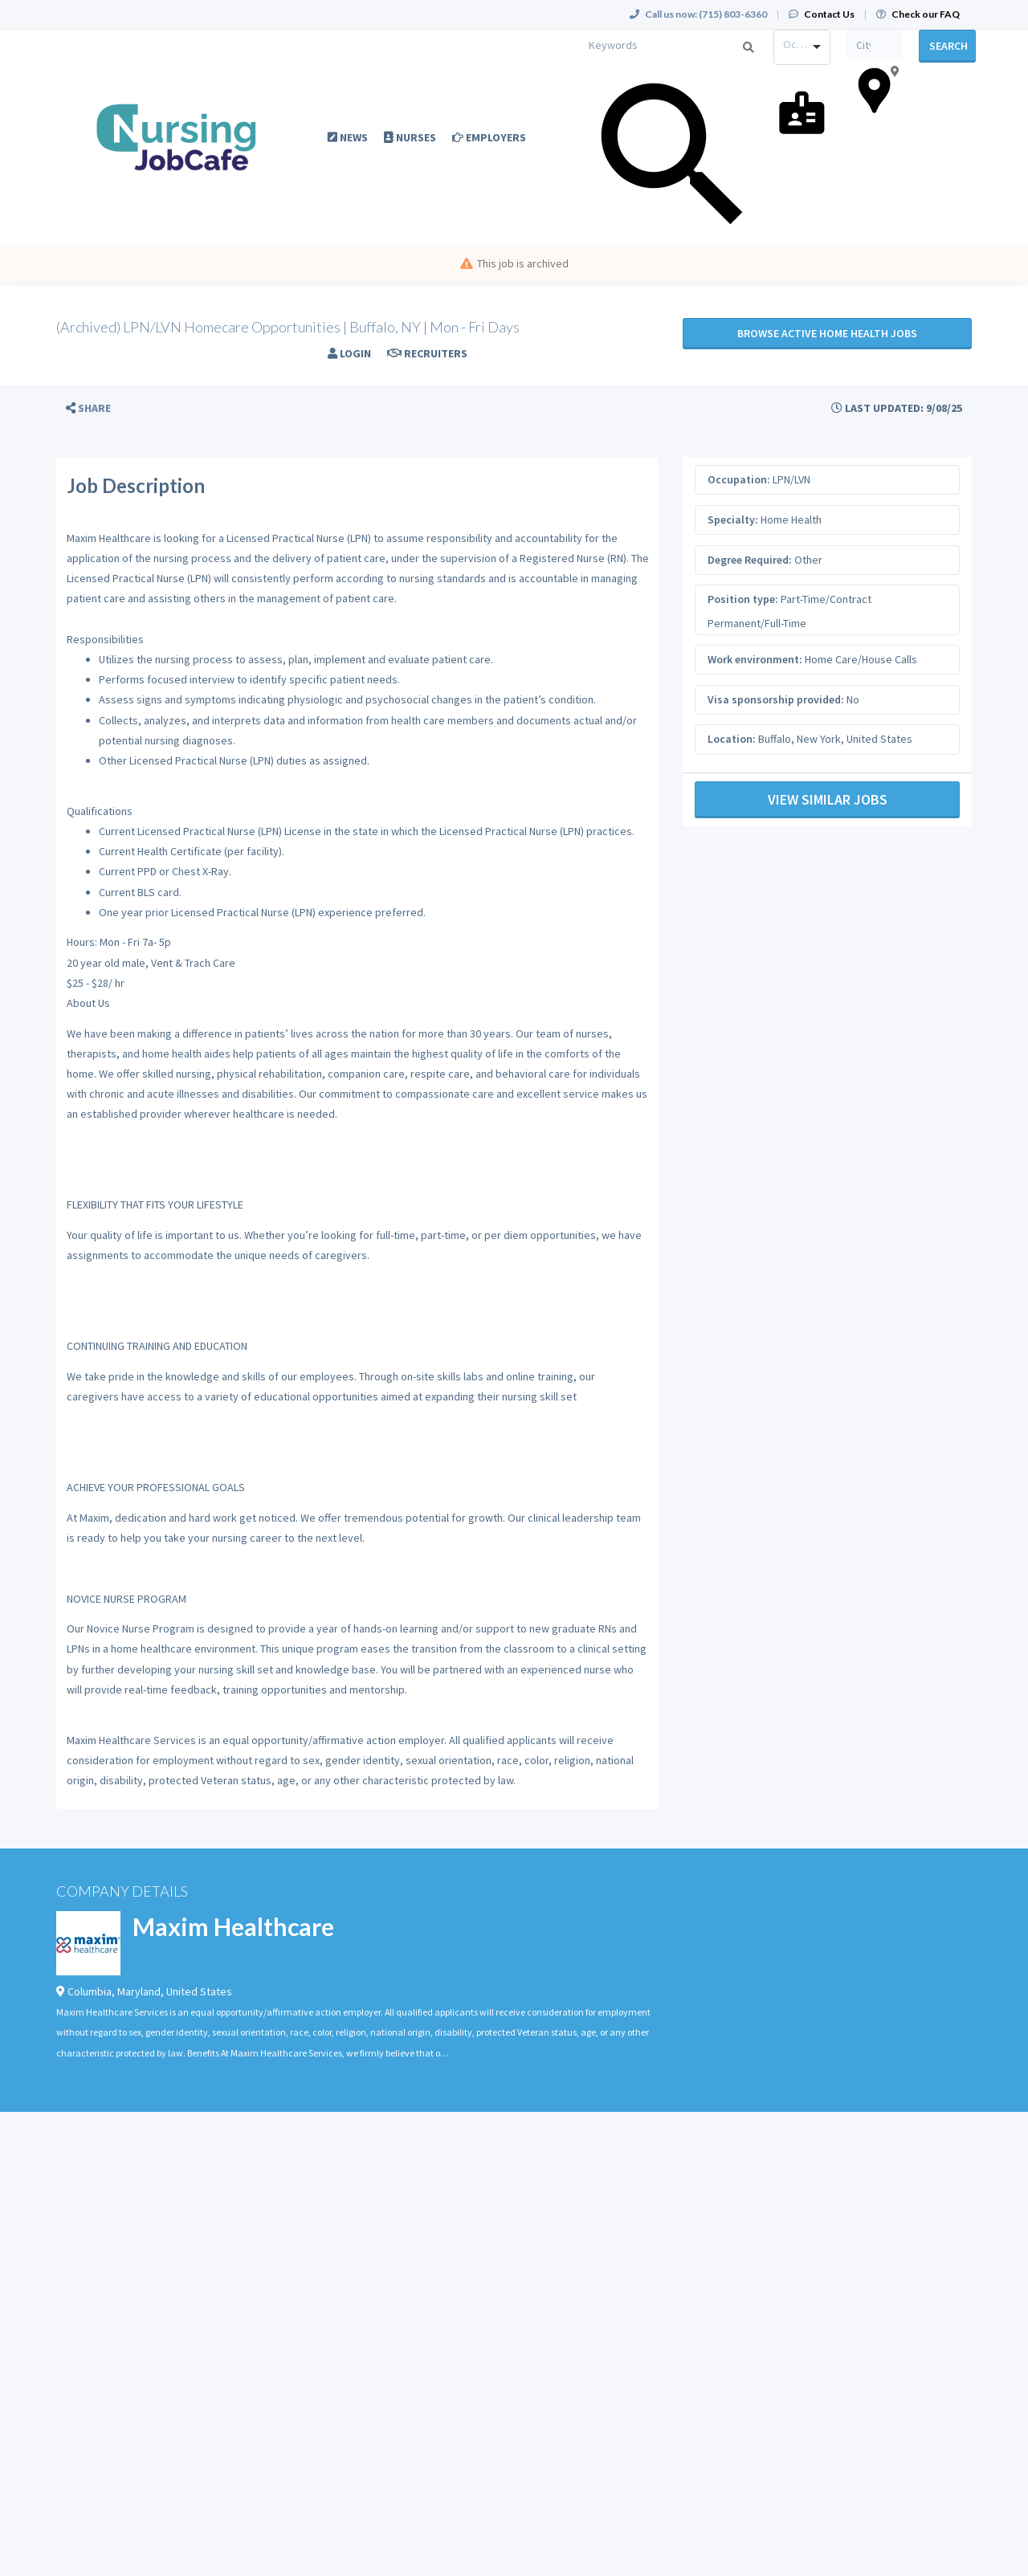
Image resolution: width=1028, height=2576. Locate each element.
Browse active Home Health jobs (827, 333)
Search (948, 46)
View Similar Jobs (827, 799)
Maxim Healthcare (233, 1926)
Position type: (743, 599)
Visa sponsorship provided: (776, 699)
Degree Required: (750, 559)
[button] (88, 408)
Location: (732, 739)
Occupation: (739, 479)
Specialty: (733, 519)
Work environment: (755, 659)
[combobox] (801, 47)
